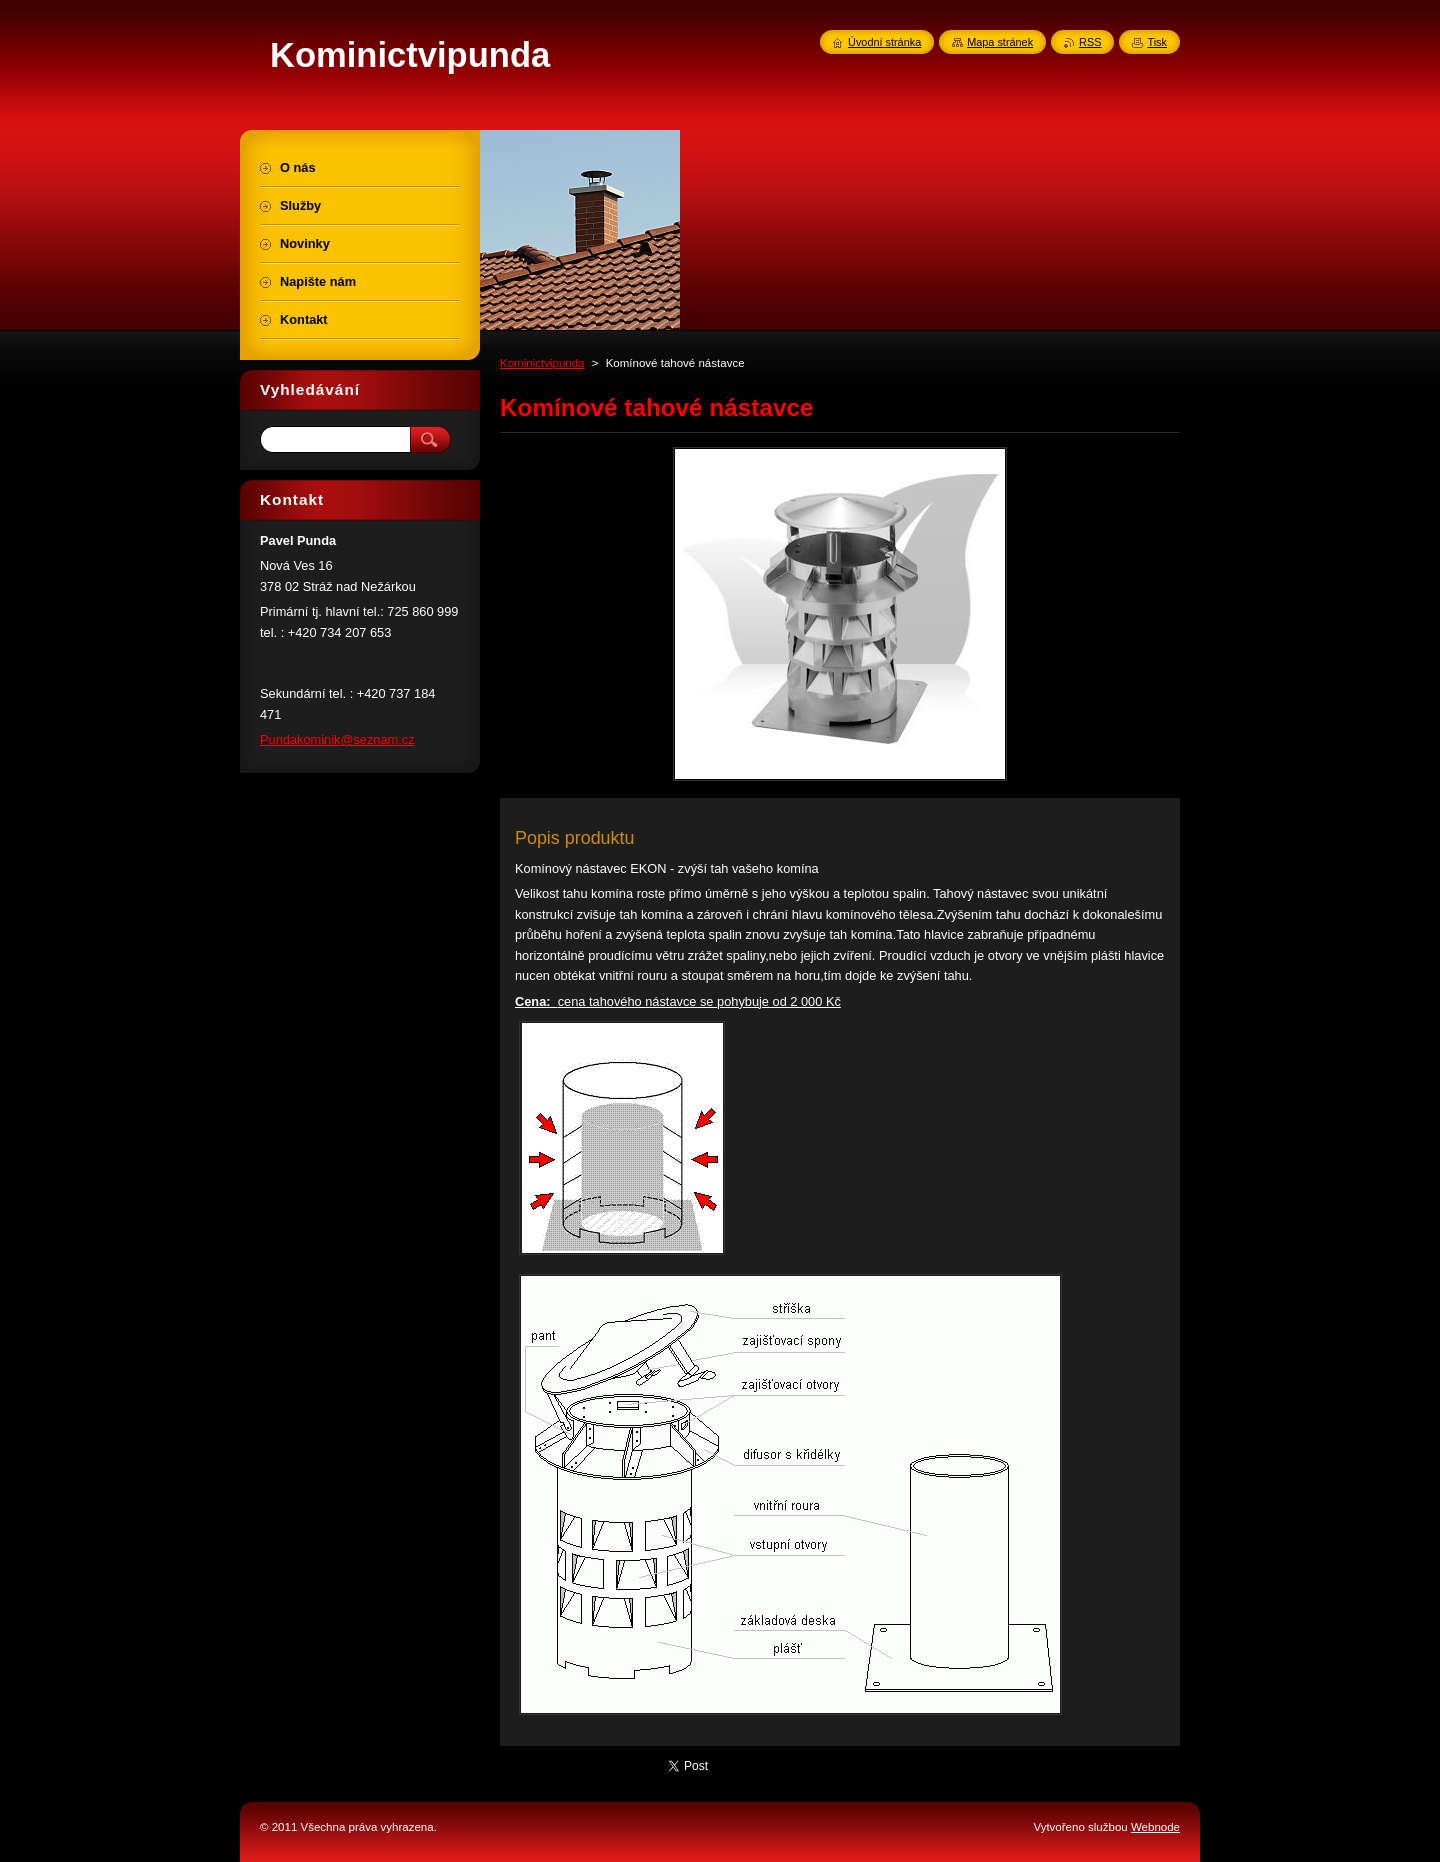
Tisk (1157, 42)
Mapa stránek (1000, 42)
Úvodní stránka (884, 42)
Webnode (1155, 1827)
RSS (1090, 42)
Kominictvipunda (542, 363)
